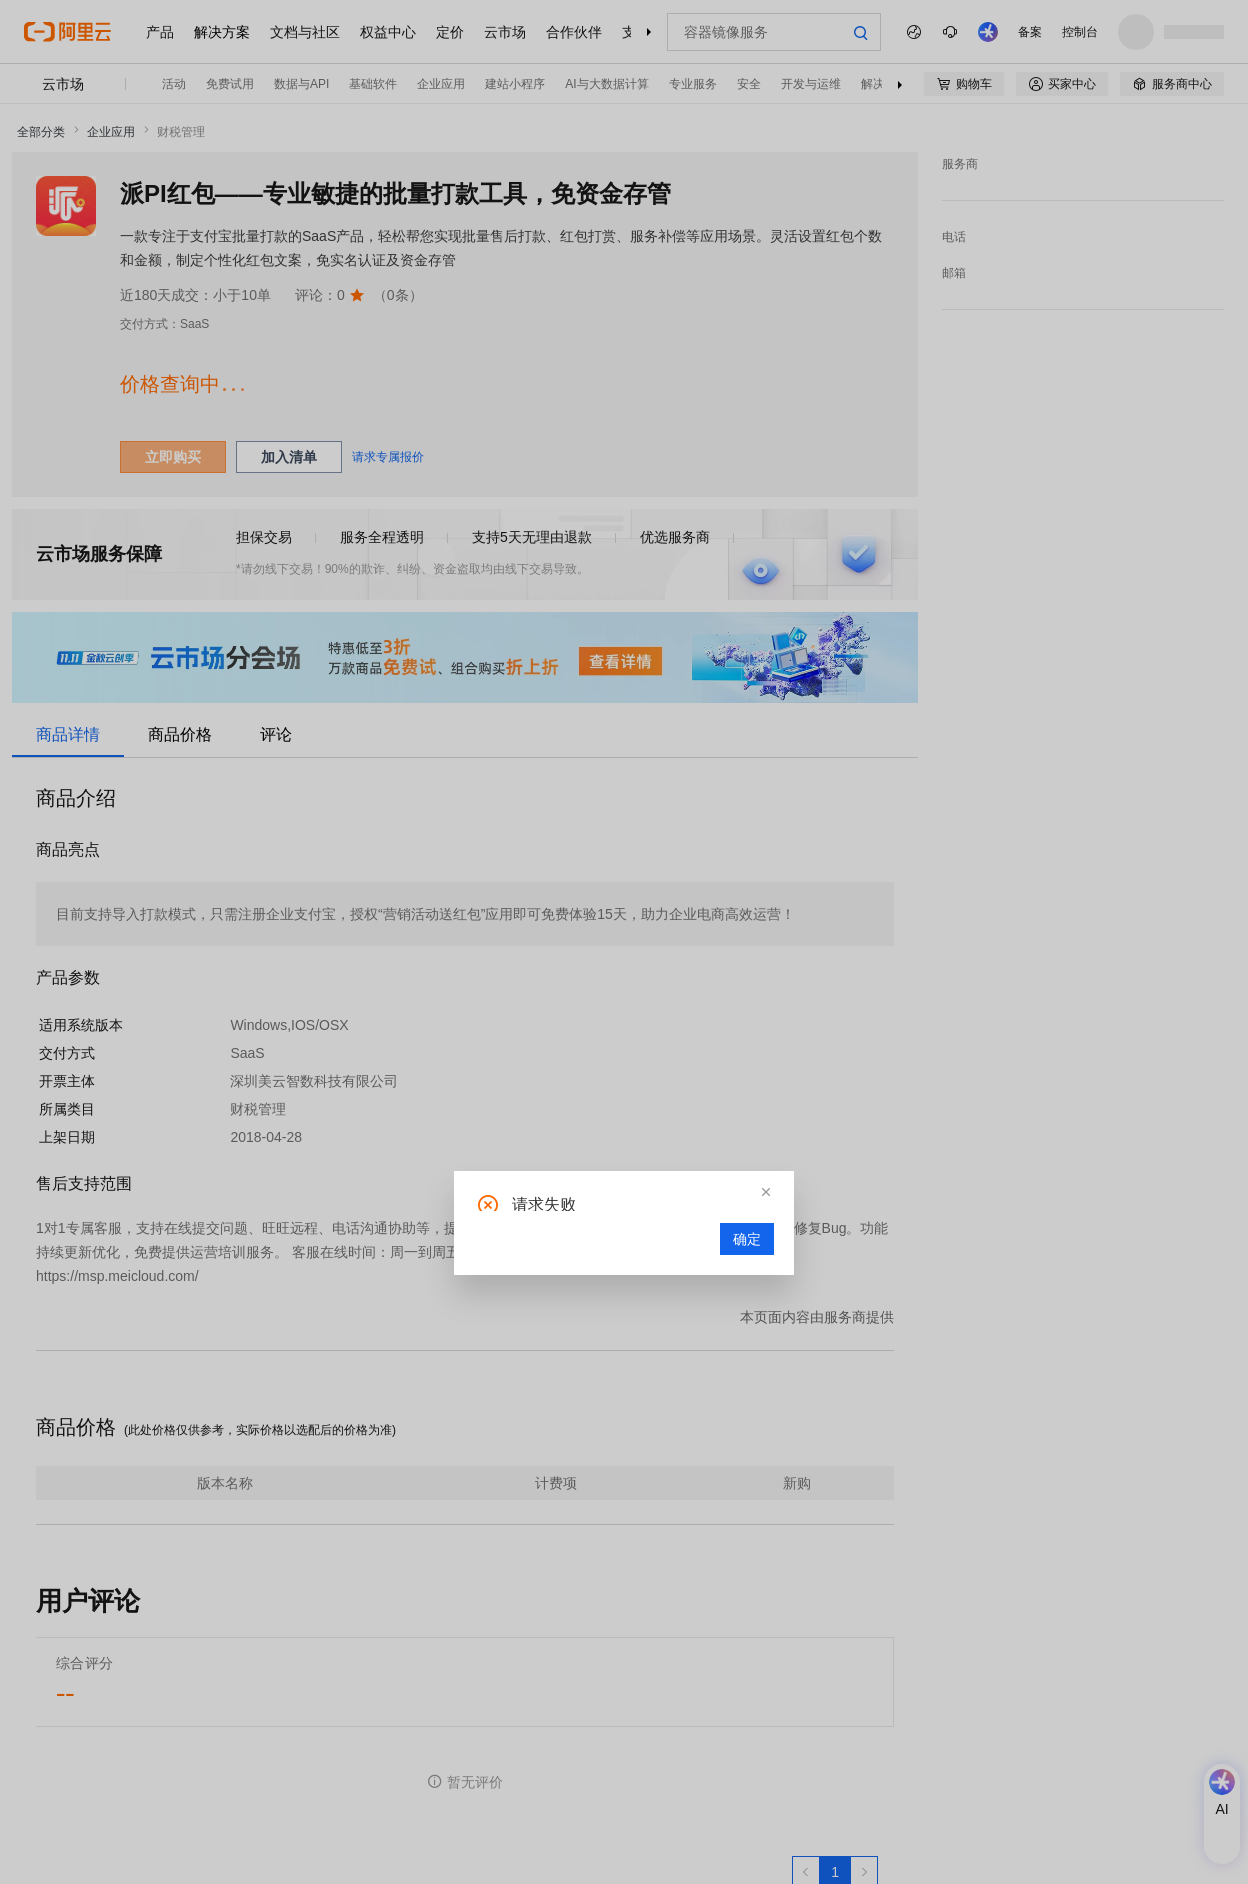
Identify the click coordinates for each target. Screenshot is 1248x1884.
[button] (766, 1192)
